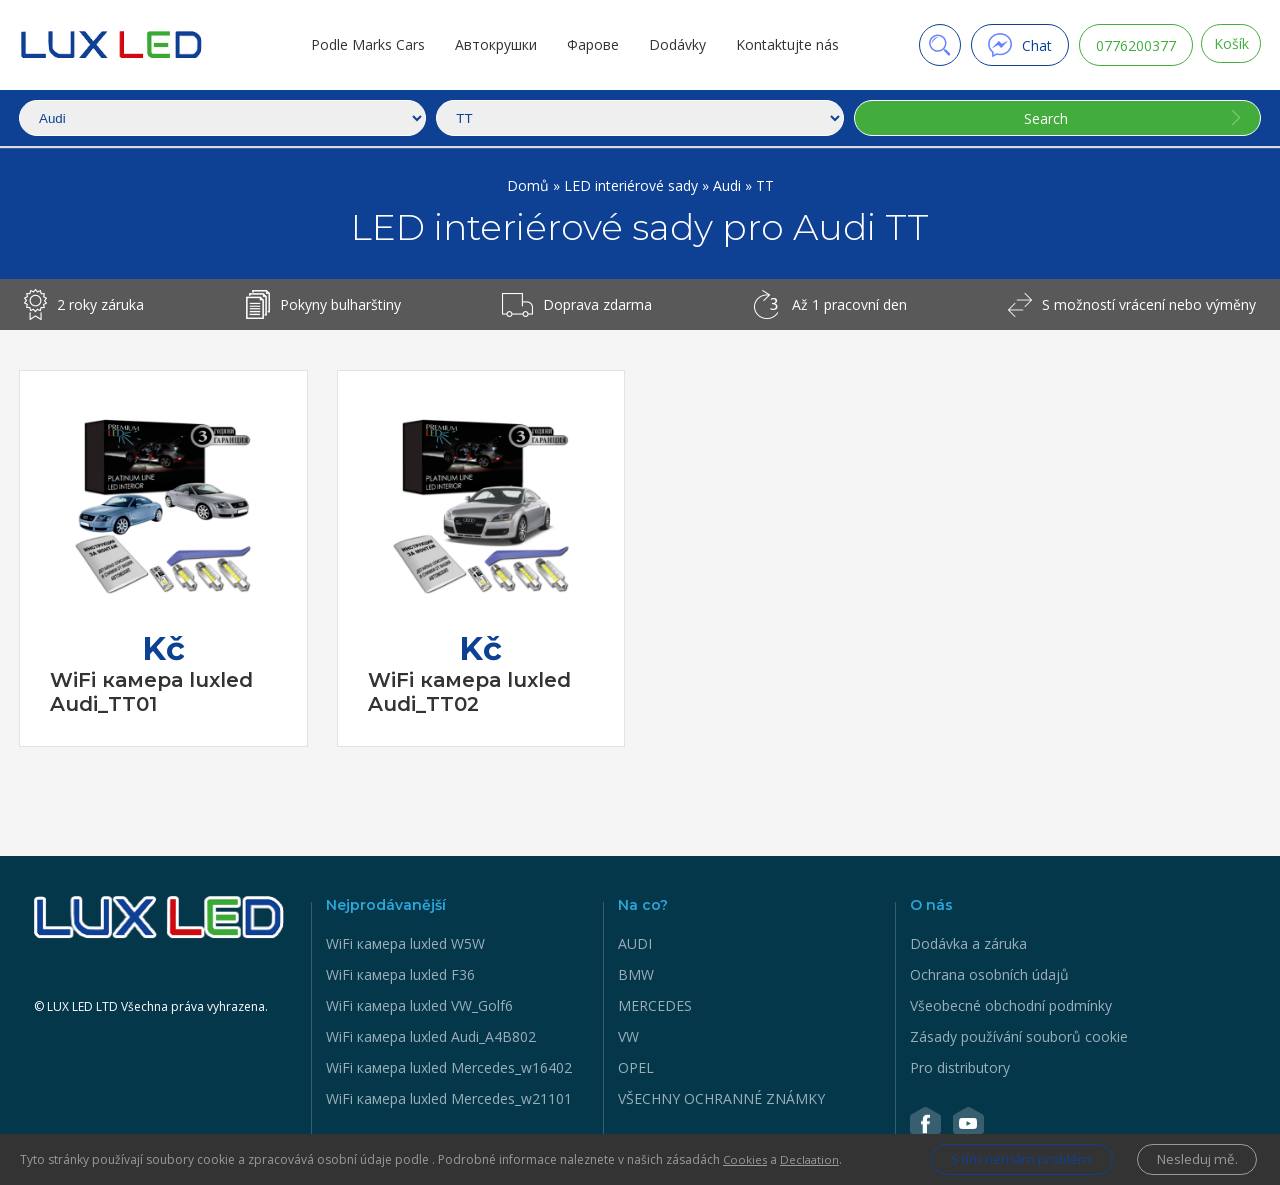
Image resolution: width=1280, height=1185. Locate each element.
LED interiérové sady (633, 185)
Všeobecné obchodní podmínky (1011, 1005)
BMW (636, 974)
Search (1043, 118)
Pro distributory (960, 1067)
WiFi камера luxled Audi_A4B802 (431, 1036)
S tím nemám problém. (1008, 1158)
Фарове (588, 44)
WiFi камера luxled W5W (405, 943)
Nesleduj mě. (1194, 1158)
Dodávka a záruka (968, 943)
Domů (530, 185)
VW (628, 1036)
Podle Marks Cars (363, 44)
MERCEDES (655, 1005)
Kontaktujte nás (782, 44)
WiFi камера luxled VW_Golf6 (419, 1005)
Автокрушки (491, 44)
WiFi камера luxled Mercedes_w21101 (449, 1098)
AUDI (635, 943)
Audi (729, 185)
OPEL (636, 1067)
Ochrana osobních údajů (989, 974)
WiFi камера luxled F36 (400, 974)
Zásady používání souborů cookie (1019, 1036)
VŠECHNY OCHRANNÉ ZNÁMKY (721, 1098)
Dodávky (672, 44)
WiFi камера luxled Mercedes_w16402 (449, 1067)
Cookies (746, 1158)
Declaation (812, 1158)
